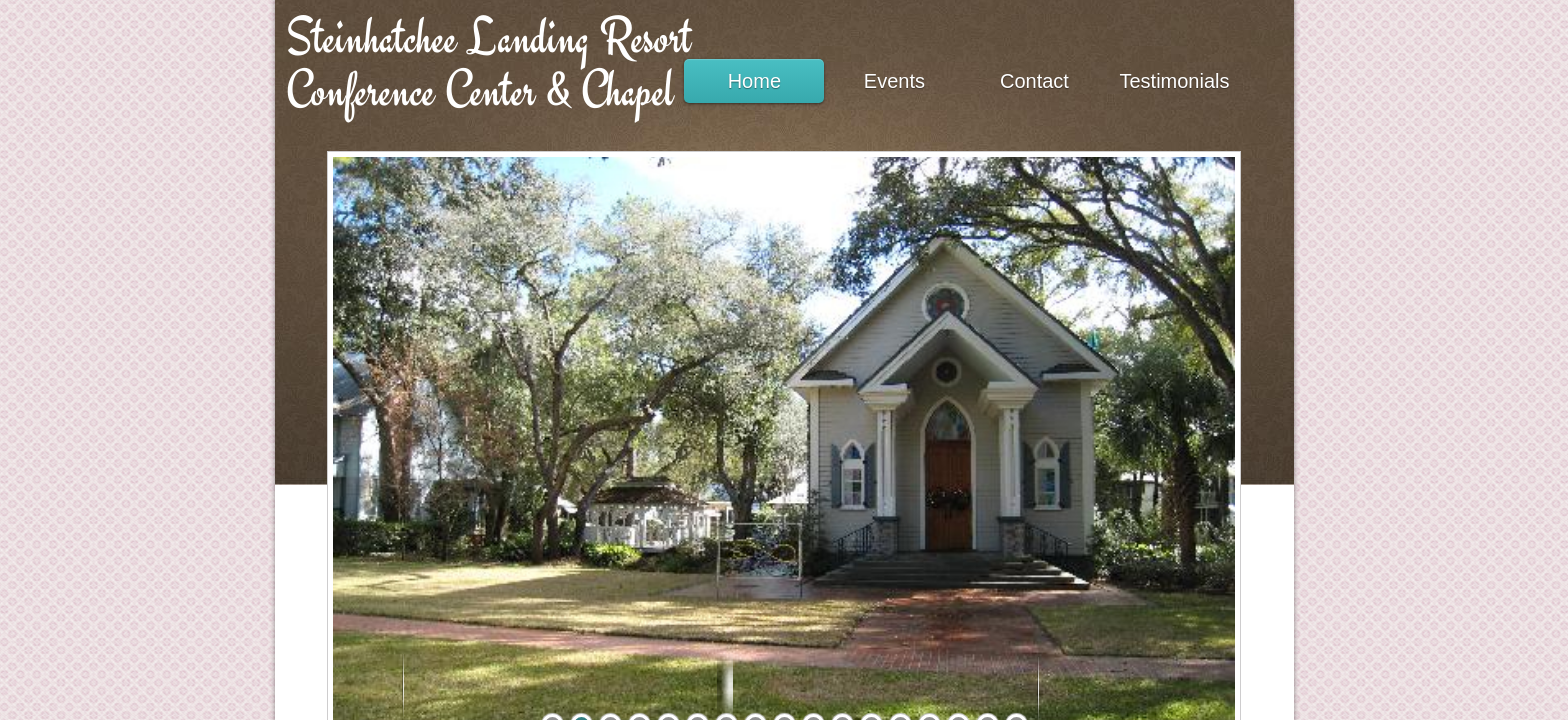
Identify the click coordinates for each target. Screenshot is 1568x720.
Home (754, 81)
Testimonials (1174, 81)
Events (894, 81)
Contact (1034, 81)
